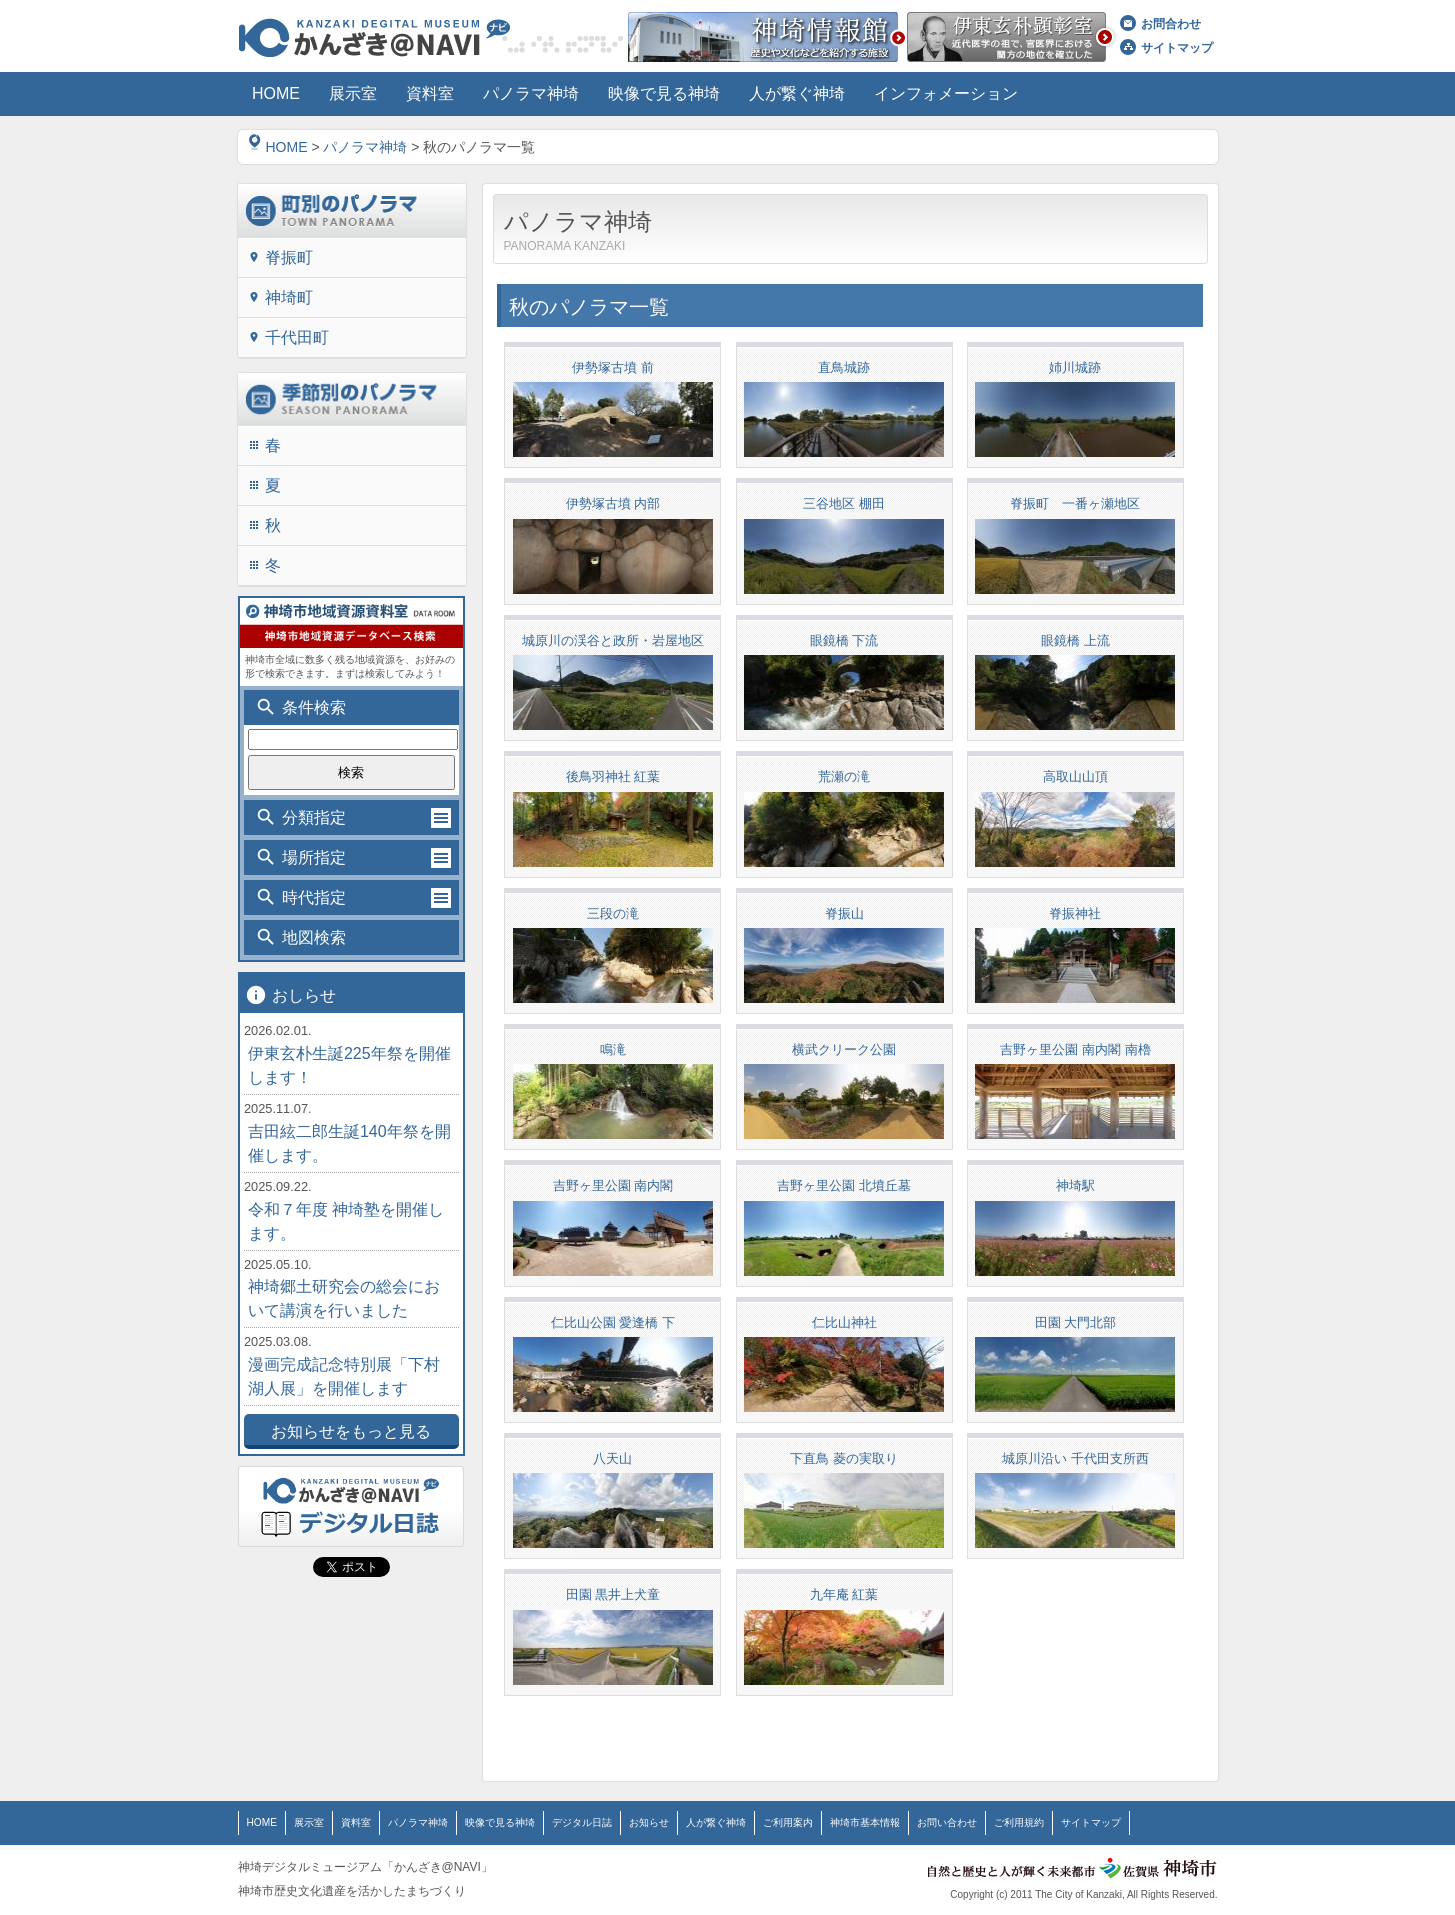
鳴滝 (613, 1048)
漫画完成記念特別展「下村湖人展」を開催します (344, 1376)
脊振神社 (1075, 912)
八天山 (612, 1457)
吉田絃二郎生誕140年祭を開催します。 (349, 1143)
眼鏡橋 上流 (1075, 639)
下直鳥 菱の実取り (844, 1457)
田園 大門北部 (1076, 1320)
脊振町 (280, 257)
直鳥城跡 (844, 367)
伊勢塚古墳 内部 (613, 503)
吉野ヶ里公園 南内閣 (613, 1184)
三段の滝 (613, 912)
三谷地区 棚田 (844, 503)
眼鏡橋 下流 (844, 639)
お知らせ (649, 1820)
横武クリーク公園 (844, 1048)
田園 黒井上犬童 (613, 1593)
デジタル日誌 (582, 1820)
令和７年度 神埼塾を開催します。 (346, 1221)
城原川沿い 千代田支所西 (1075, 1457)
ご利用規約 (1019, 1820)
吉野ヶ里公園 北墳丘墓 (844, 1184)
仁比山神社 (844, 1320)
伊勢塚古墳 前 (613, 367)
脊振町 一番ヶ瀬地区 (1075, 503)
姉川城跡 (1075, 367)
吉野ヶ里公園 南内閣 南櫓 (1075, 1048)
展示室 (309, 1820)
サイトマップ (1166, 48)
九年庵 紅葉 (844, 1593)
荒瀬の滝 (844, 776)
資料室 (356, 1820)
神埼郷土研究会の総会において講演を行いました (344, 1298)
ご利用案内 (788, 1820)
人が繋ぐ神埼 (716, 1820)
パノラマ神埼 (365, 147)
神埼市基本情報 (865, 1820)
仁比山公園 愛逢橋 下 (613, 1320)
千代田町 (288, 337)
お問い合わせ (947, 1820)
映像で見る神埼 (500, 1820)
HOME (278, 147)
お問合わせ (1160, 24)
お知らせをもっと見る (351, 1431)
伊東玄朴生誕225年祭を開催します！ (349, 1065)
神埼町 (280, 297)
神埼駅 (1075, 1184)
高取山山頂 (1075, 776)
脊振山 (844, 912)
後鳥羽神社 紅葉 (613, 776)
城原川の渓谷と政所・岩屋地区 (613, 639)
